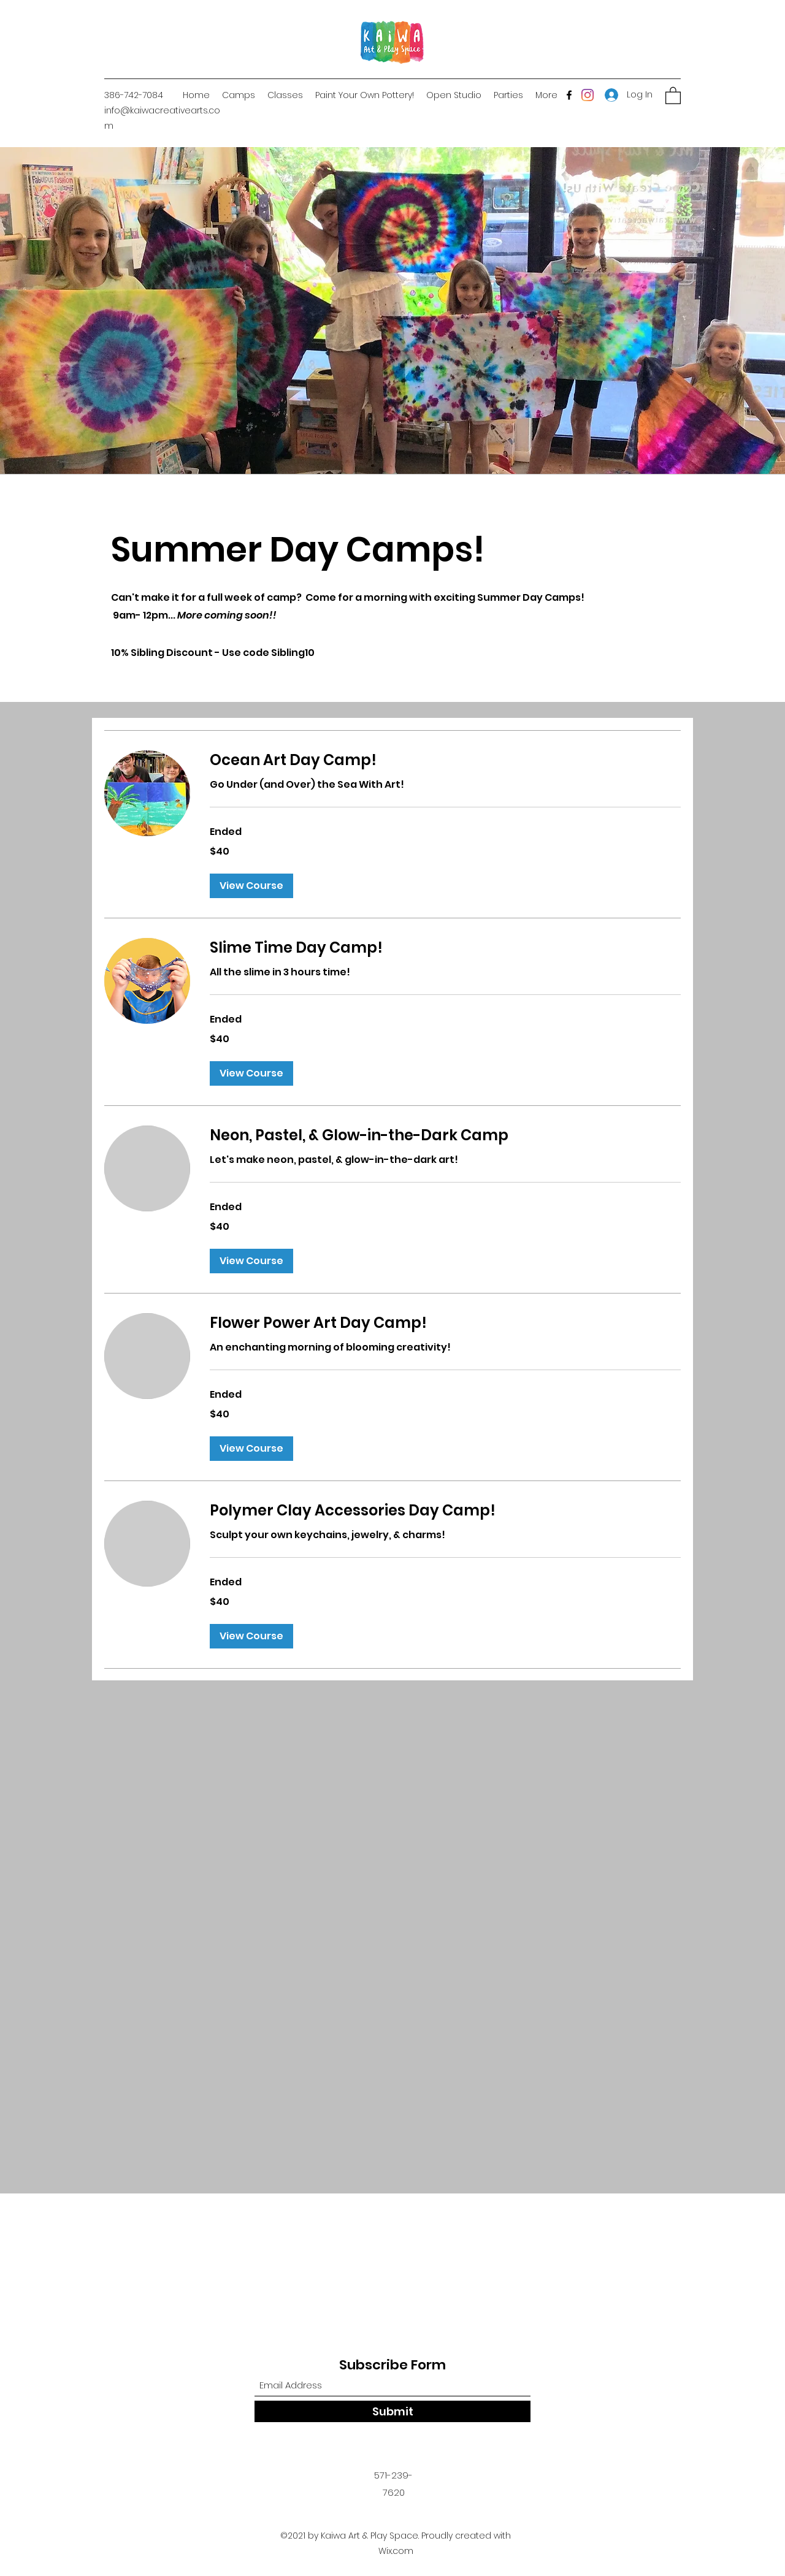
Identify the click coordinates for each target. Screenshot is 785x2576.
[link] (445, 760)
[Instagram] (587, 95)
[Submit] (392, 2411)
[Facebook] (569, 95)
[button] (673, 95)
